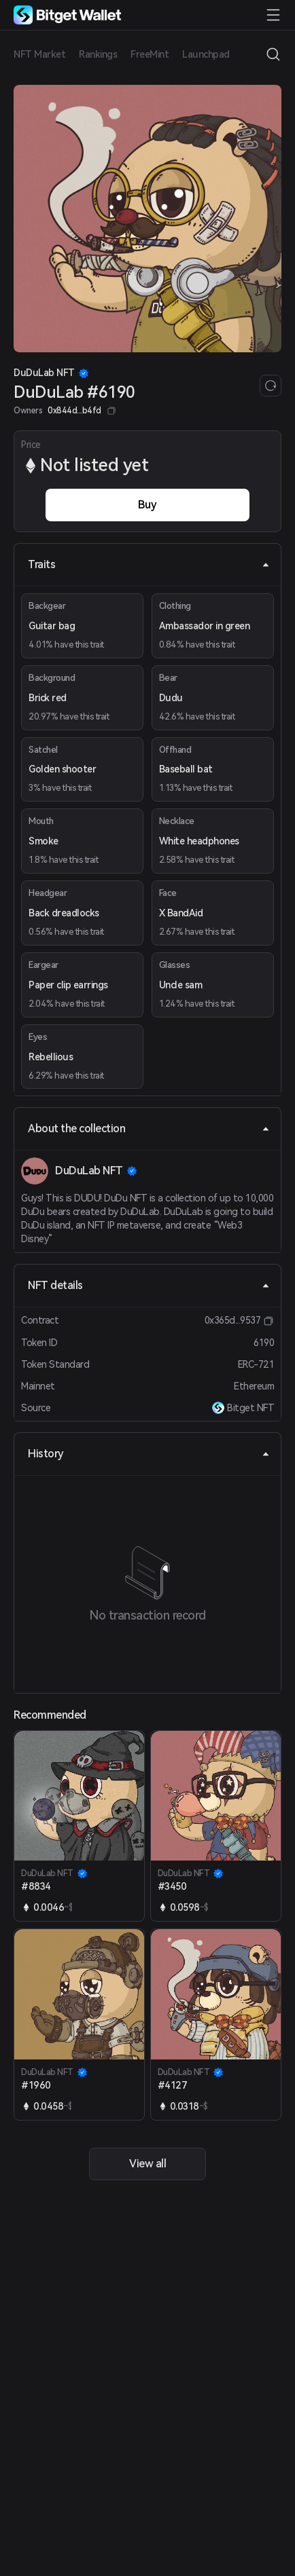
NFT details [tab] (149, 1285)
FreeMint (150, 54)
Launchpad (206, 54)
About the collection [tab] (149, 1128)
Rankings (98, 54)
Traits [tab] (149, 564)
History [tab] (149, 1453)
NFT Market (39, 54)
